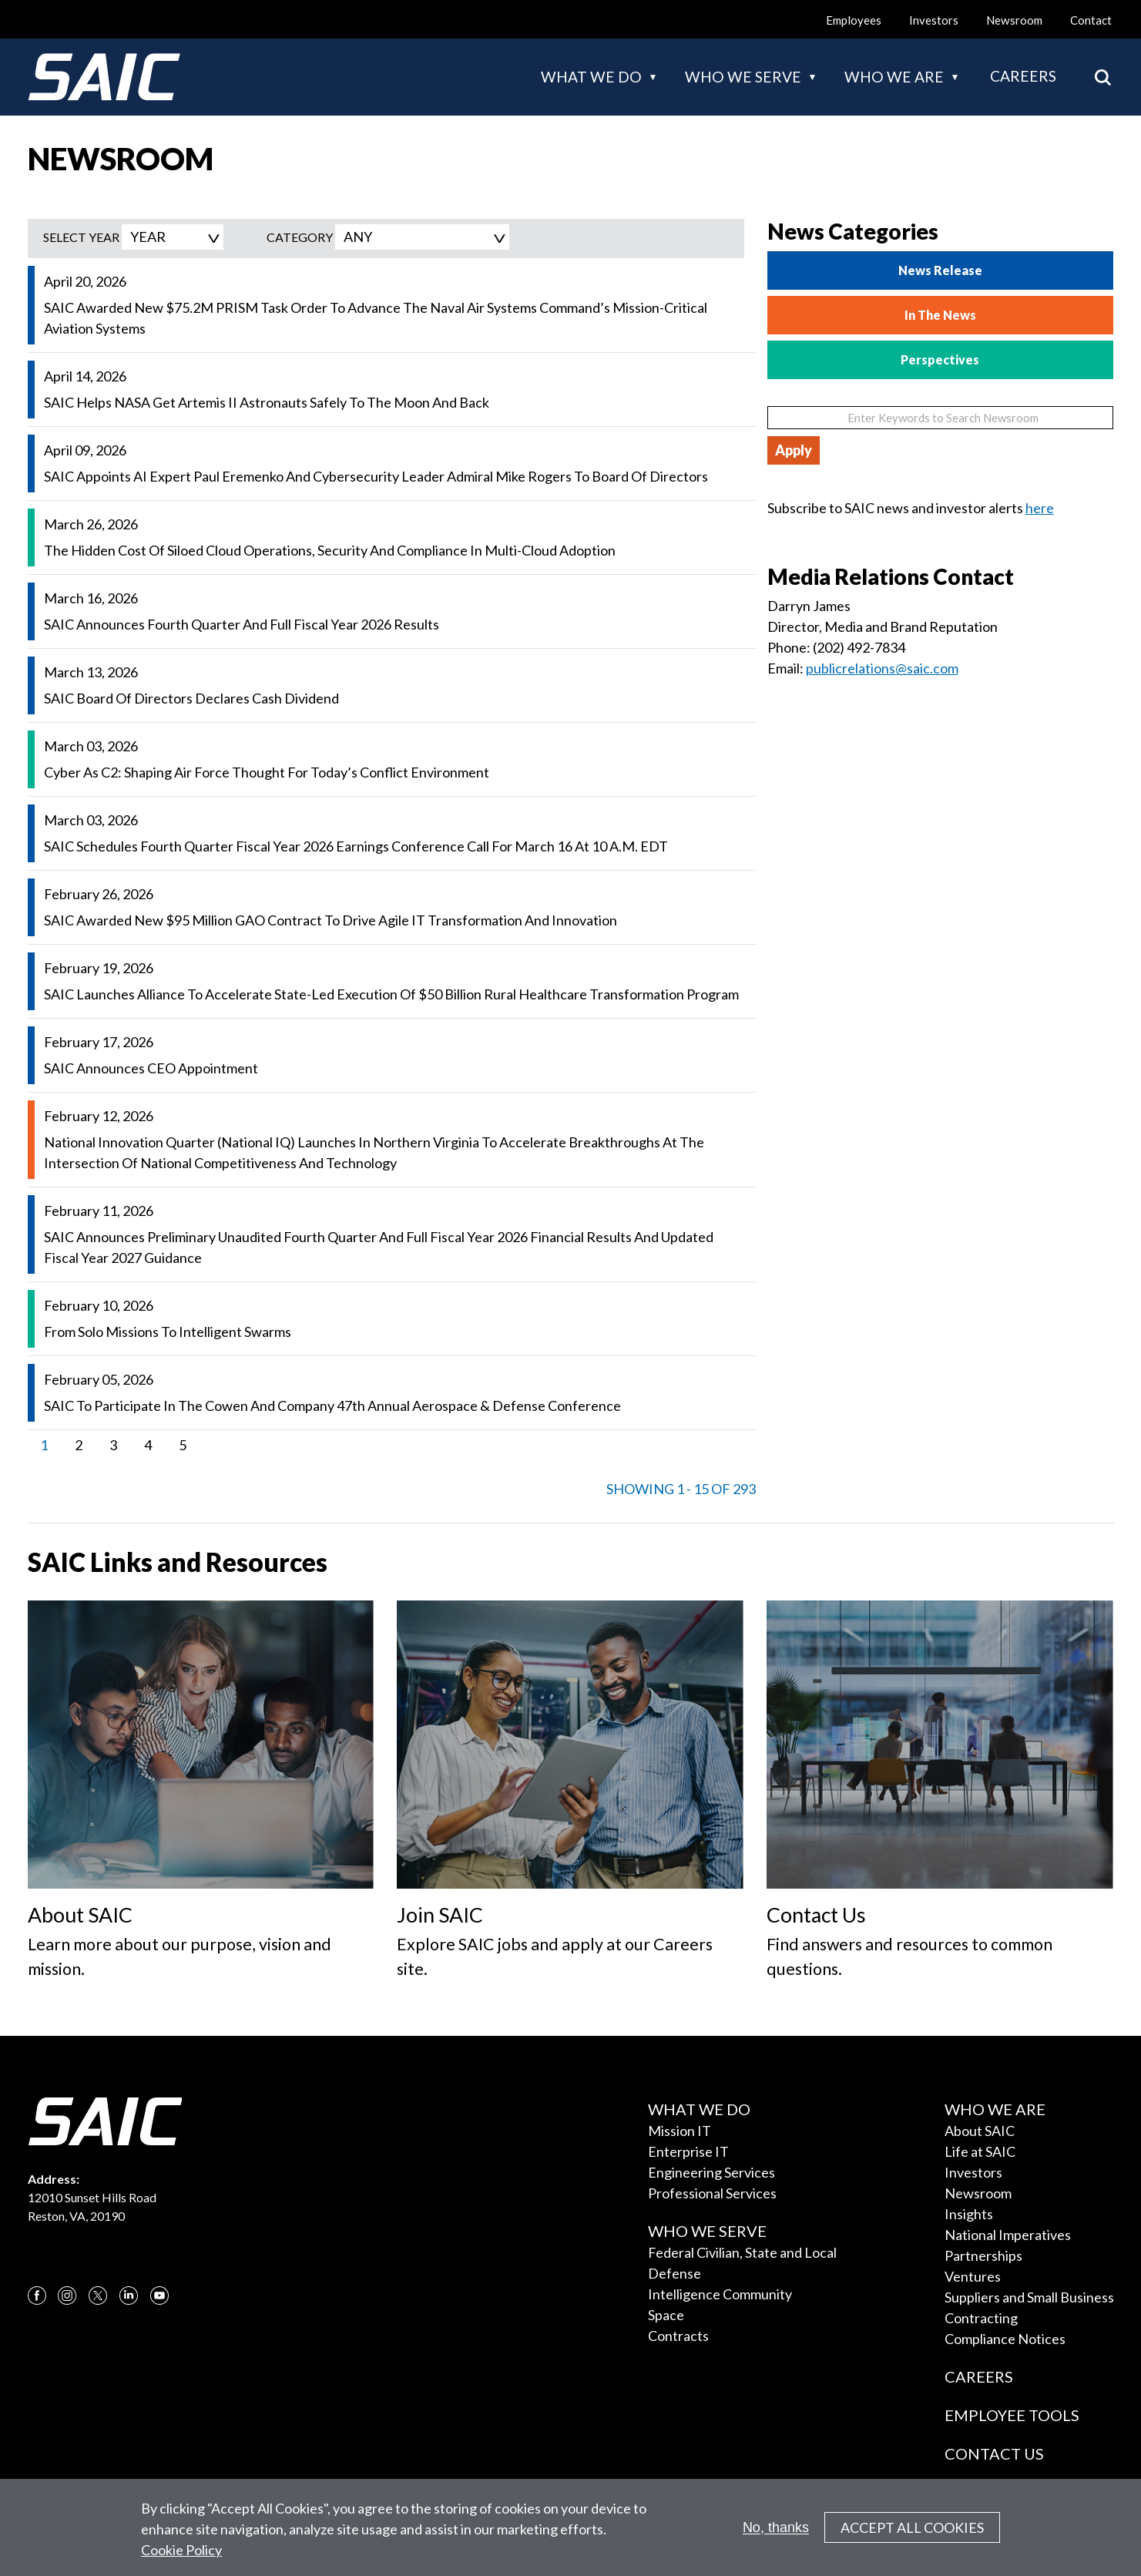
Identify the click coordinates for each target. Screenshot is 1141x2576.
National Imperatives (1008, 2234)
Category (300, 237)
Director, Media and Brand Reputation (883, 626)
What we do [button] (591, 77)
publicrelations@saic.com (882, 668)
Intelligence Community (720, 2293)
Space (666, 2314)
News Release (940, 270)
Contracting (981, 2317)
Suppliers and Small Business (1029, 2297)
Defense (674, 2273)
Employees (853, 20)
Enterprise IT (688, 2151)
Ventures (973, 2276)
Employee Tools (1012, 2415)
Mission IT (679, 2130)
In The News (940, 314)
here (1039, 507)
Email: (786, 668)
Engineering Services (711, 2172)
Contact (1091, 20)
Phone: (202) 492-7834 (836, 647)
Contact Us (994, 2453)
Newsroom (1014, 20)
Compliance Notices (1005, 2338)
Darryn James (809, 605)
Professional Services (712, 2193)
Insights (969, 2213)
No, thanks (776, 2533)
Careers (1023, 76)
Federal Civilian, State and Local (742, 2252)
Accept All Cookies (912, 2534)
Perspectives (940, 359)
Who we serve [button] (743, 77)
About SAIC (980, 2130)
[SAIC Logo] (104, 77)
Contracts (678, 2335)
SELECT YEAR (81, 237)
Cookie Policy (181, 2556)
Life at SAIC (980, 2151)
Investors (933, 20)
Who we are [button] (894, 77)
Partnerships (983, 2255)
